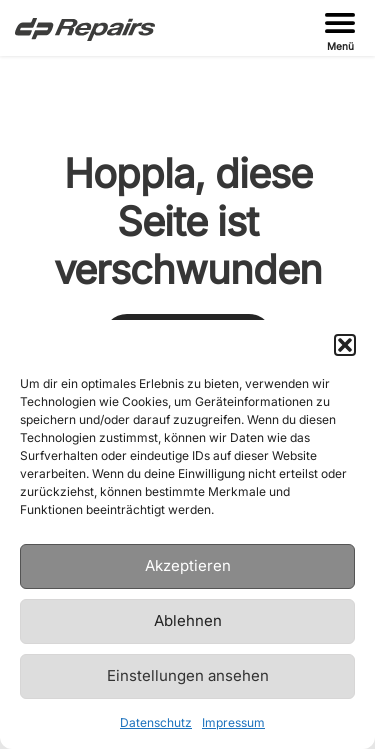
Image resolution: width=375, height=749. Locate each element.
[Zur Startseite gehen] (85, 28)
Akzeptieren (188, 565)
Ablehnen (188, 620)
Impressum (233, 722)
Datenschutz (156, 722)
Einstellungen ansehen (188, 675)
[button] (345, 345)
